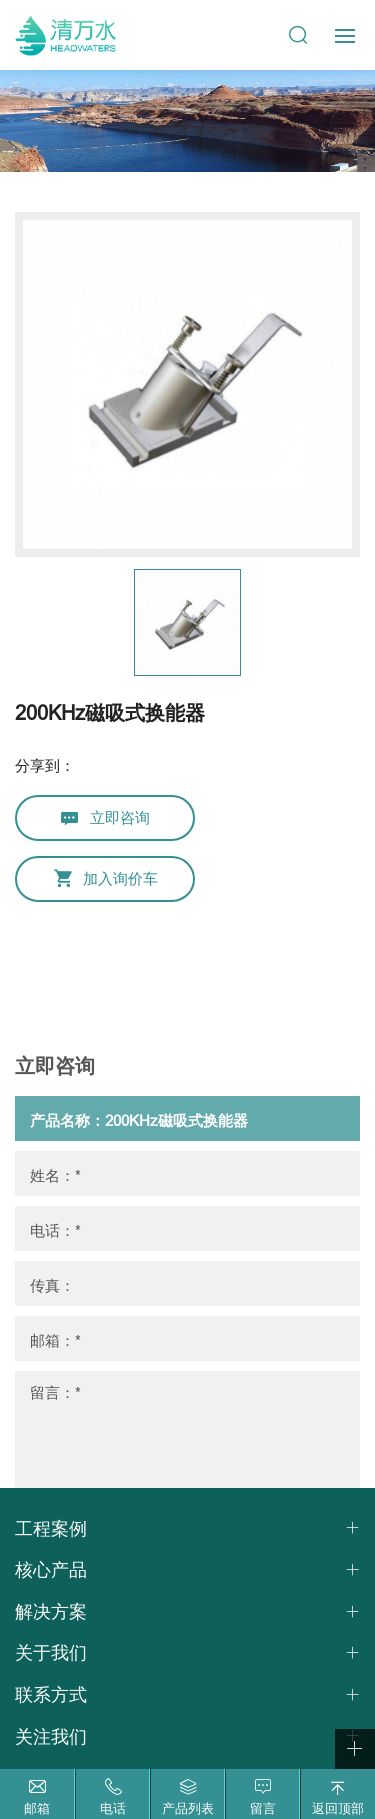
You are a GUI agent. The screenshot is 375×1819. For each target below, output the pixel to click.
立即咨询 (120, 817)
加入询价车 (120, 878)
